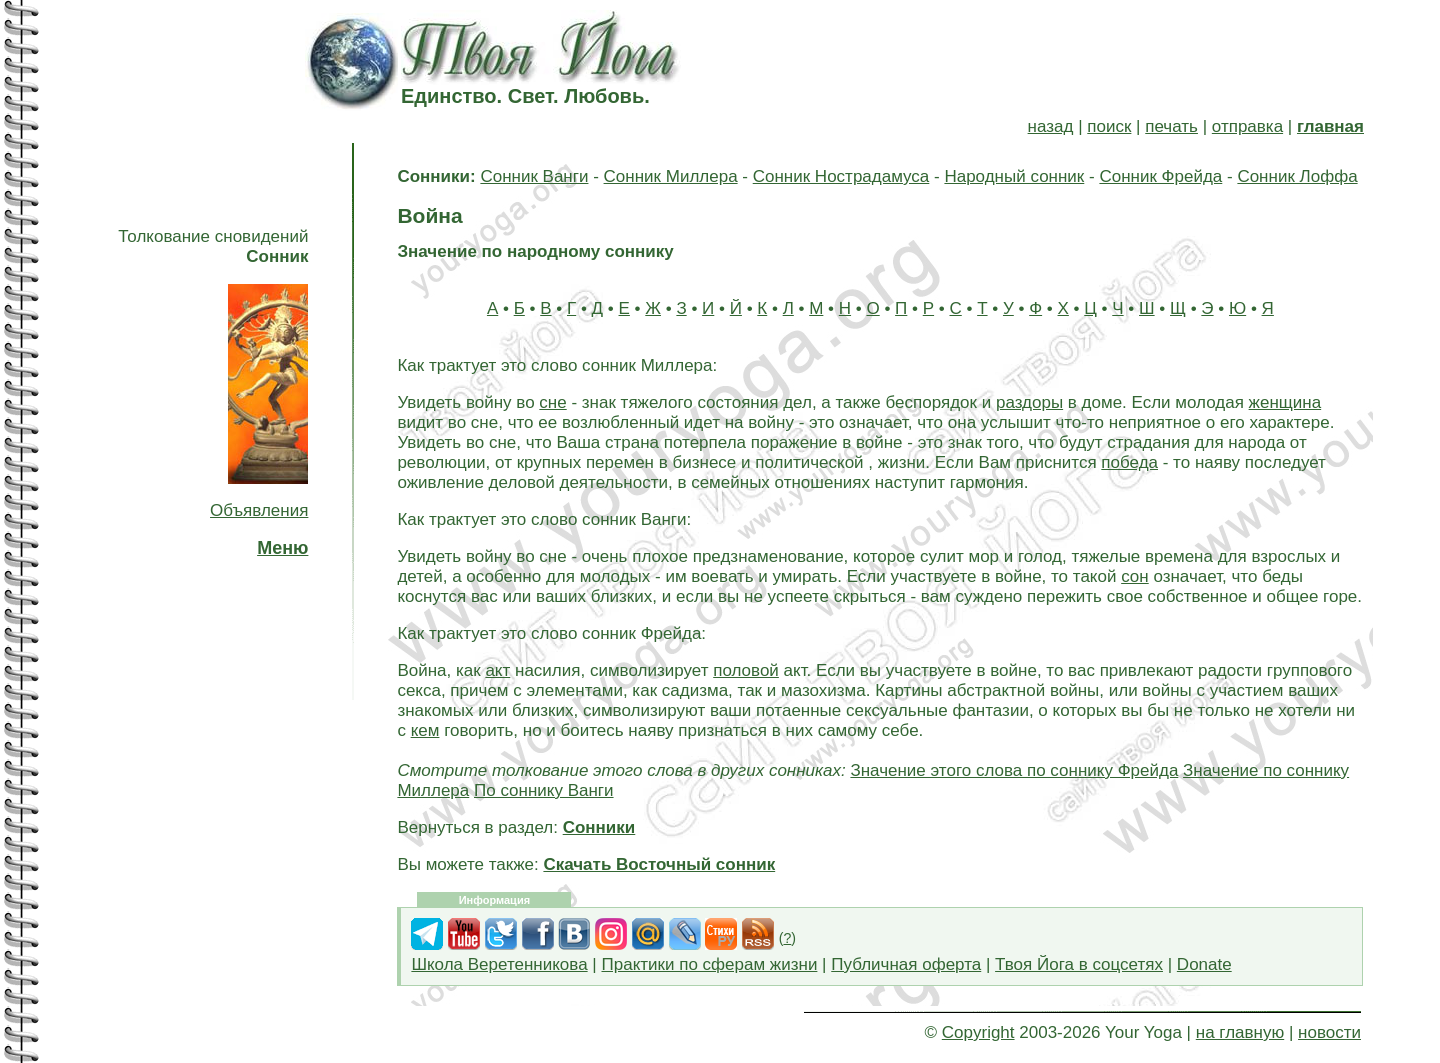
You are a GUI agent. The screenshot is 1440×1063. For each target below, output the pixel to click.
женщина (1285, 402)
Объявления (259, 510)
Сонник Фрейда (1160, 176)
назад (1051, 126)
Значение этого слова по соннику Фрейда (1014, 770)
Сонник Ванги (534, 176)
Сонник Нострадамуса (841, 176)
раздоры (1029, 402)
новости (1329, 1032)
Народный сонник (1014, 176)
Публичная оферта (906, 964)
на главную (1240, 1032)
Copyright (978, 1032)
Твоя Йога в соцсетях (1079, 964)
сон (1135, 576)
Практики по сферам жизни (710, 964)
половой (746, 670)
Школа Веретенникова (499, 964)
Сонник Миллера (671, 176)
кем (425, 730)
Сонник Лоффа (1297, 176)
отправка (1247, 126)
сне (552, 402)
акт (497, 670)
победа (1129, 462)
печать (1171, 126)
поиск (1109, 126)
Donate (1204, 964)
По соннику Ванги (544, 790)
